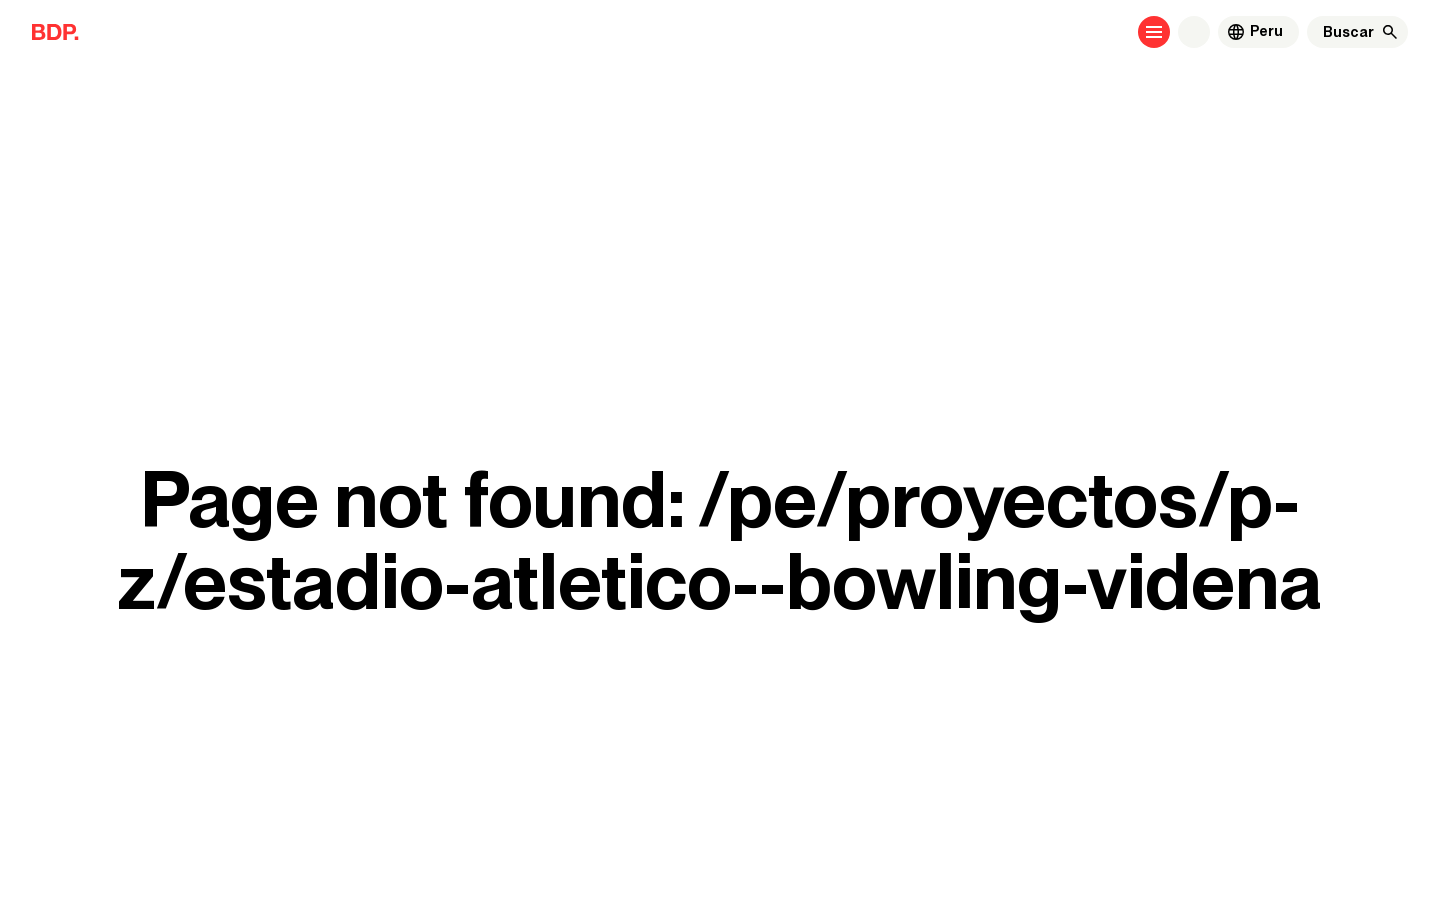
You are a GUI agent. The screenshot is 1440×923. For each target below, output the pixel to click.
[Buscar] (1348, 32)
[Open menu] (1154, 32)
